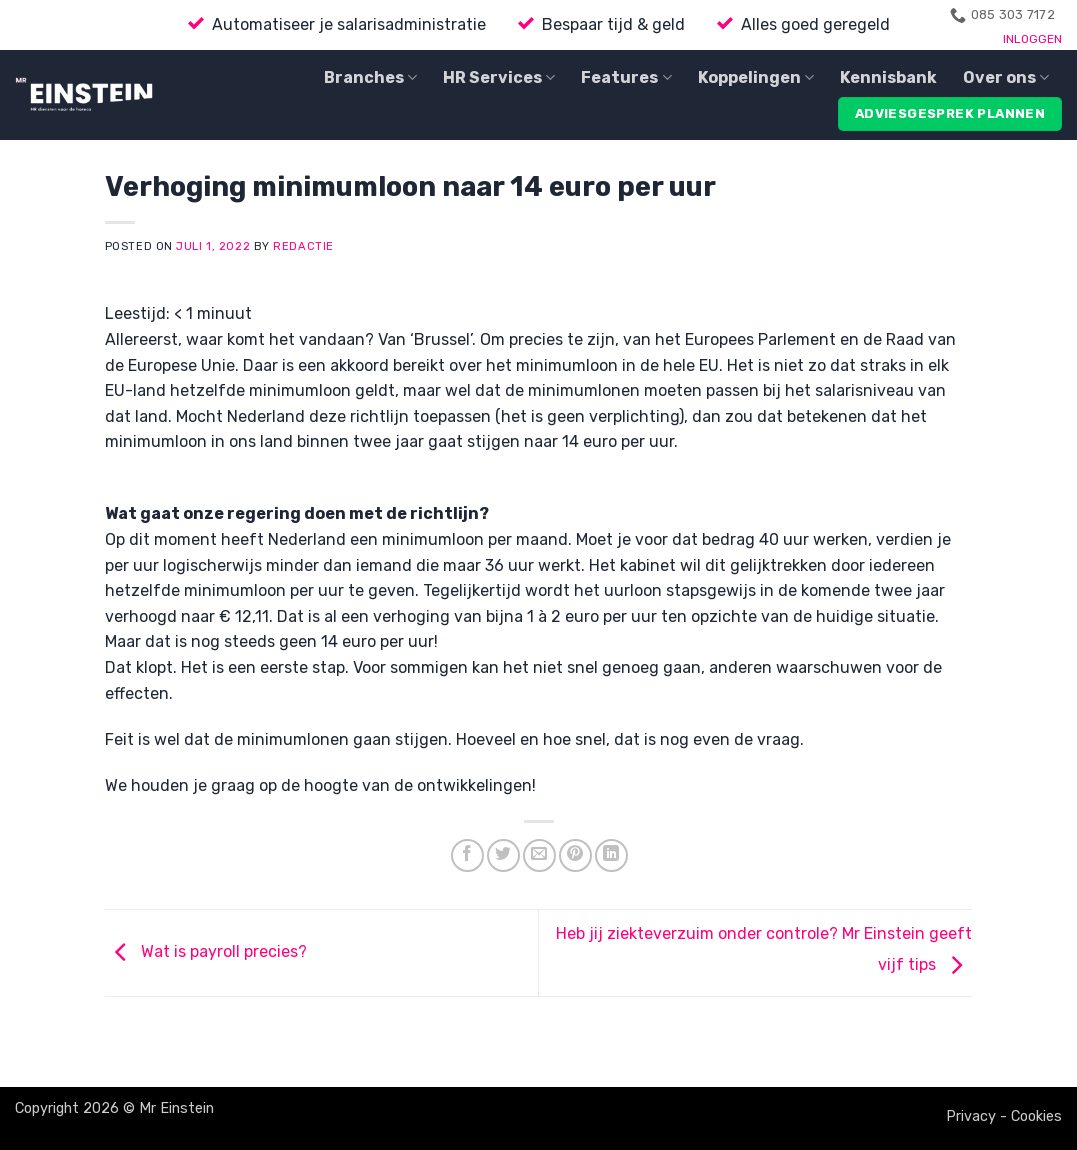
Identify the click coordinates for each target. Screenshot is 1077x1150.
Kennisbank (888, 77)
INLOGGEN (1032, 39)
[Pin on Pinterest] (575, 855)
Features (626, 78)
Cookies (1036, 1116)
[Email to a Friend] (539, 855)
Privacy (971, 1116)
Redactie (303, 246)
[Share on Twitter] (503, 855)
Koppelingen (756, 78)
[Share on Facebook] (467, 855)
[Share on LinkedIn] (611, 855)
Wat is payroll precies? (206, 951)
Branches (370, 78)
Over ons (1006, 78)
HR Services (499, 78)
